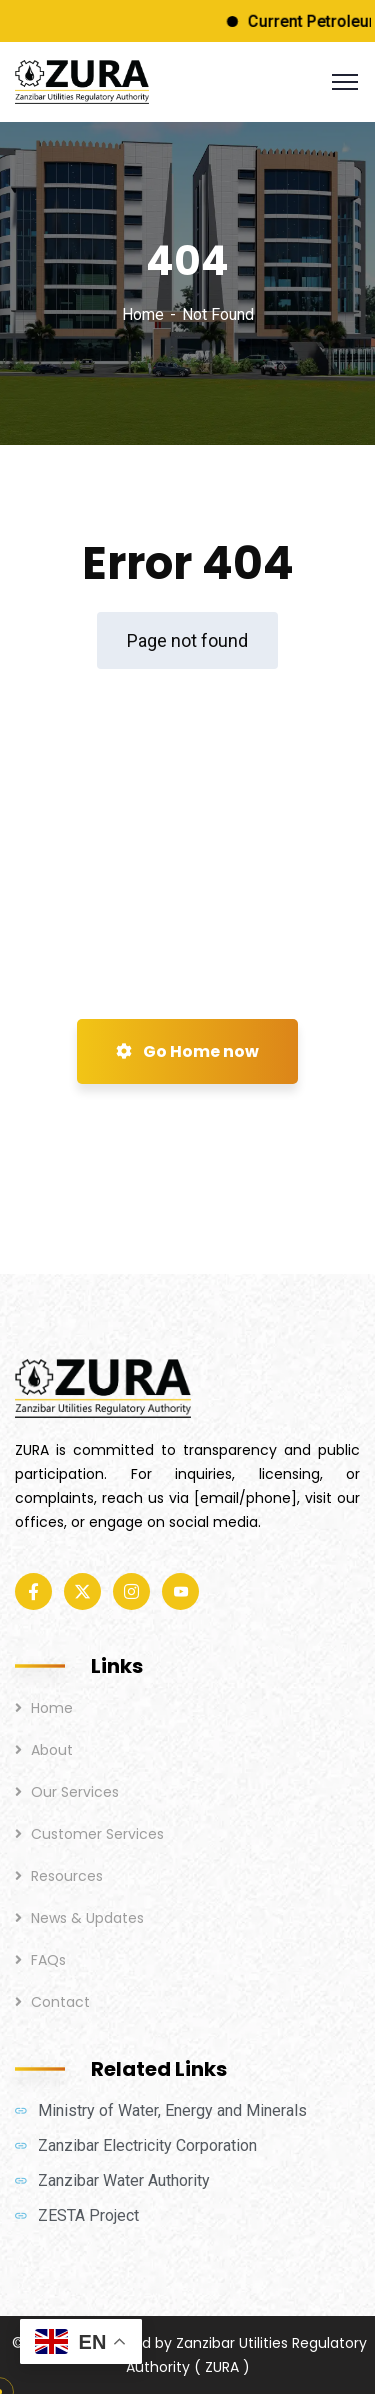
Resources (67, 1876)
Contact (60, 2002)
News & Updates (87, 1918)
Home (143, 314)
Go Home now (187, 1051)
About (52, 1750)
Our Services (75, 1792)
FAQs (48, 1960)
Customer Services (97, 1834)
